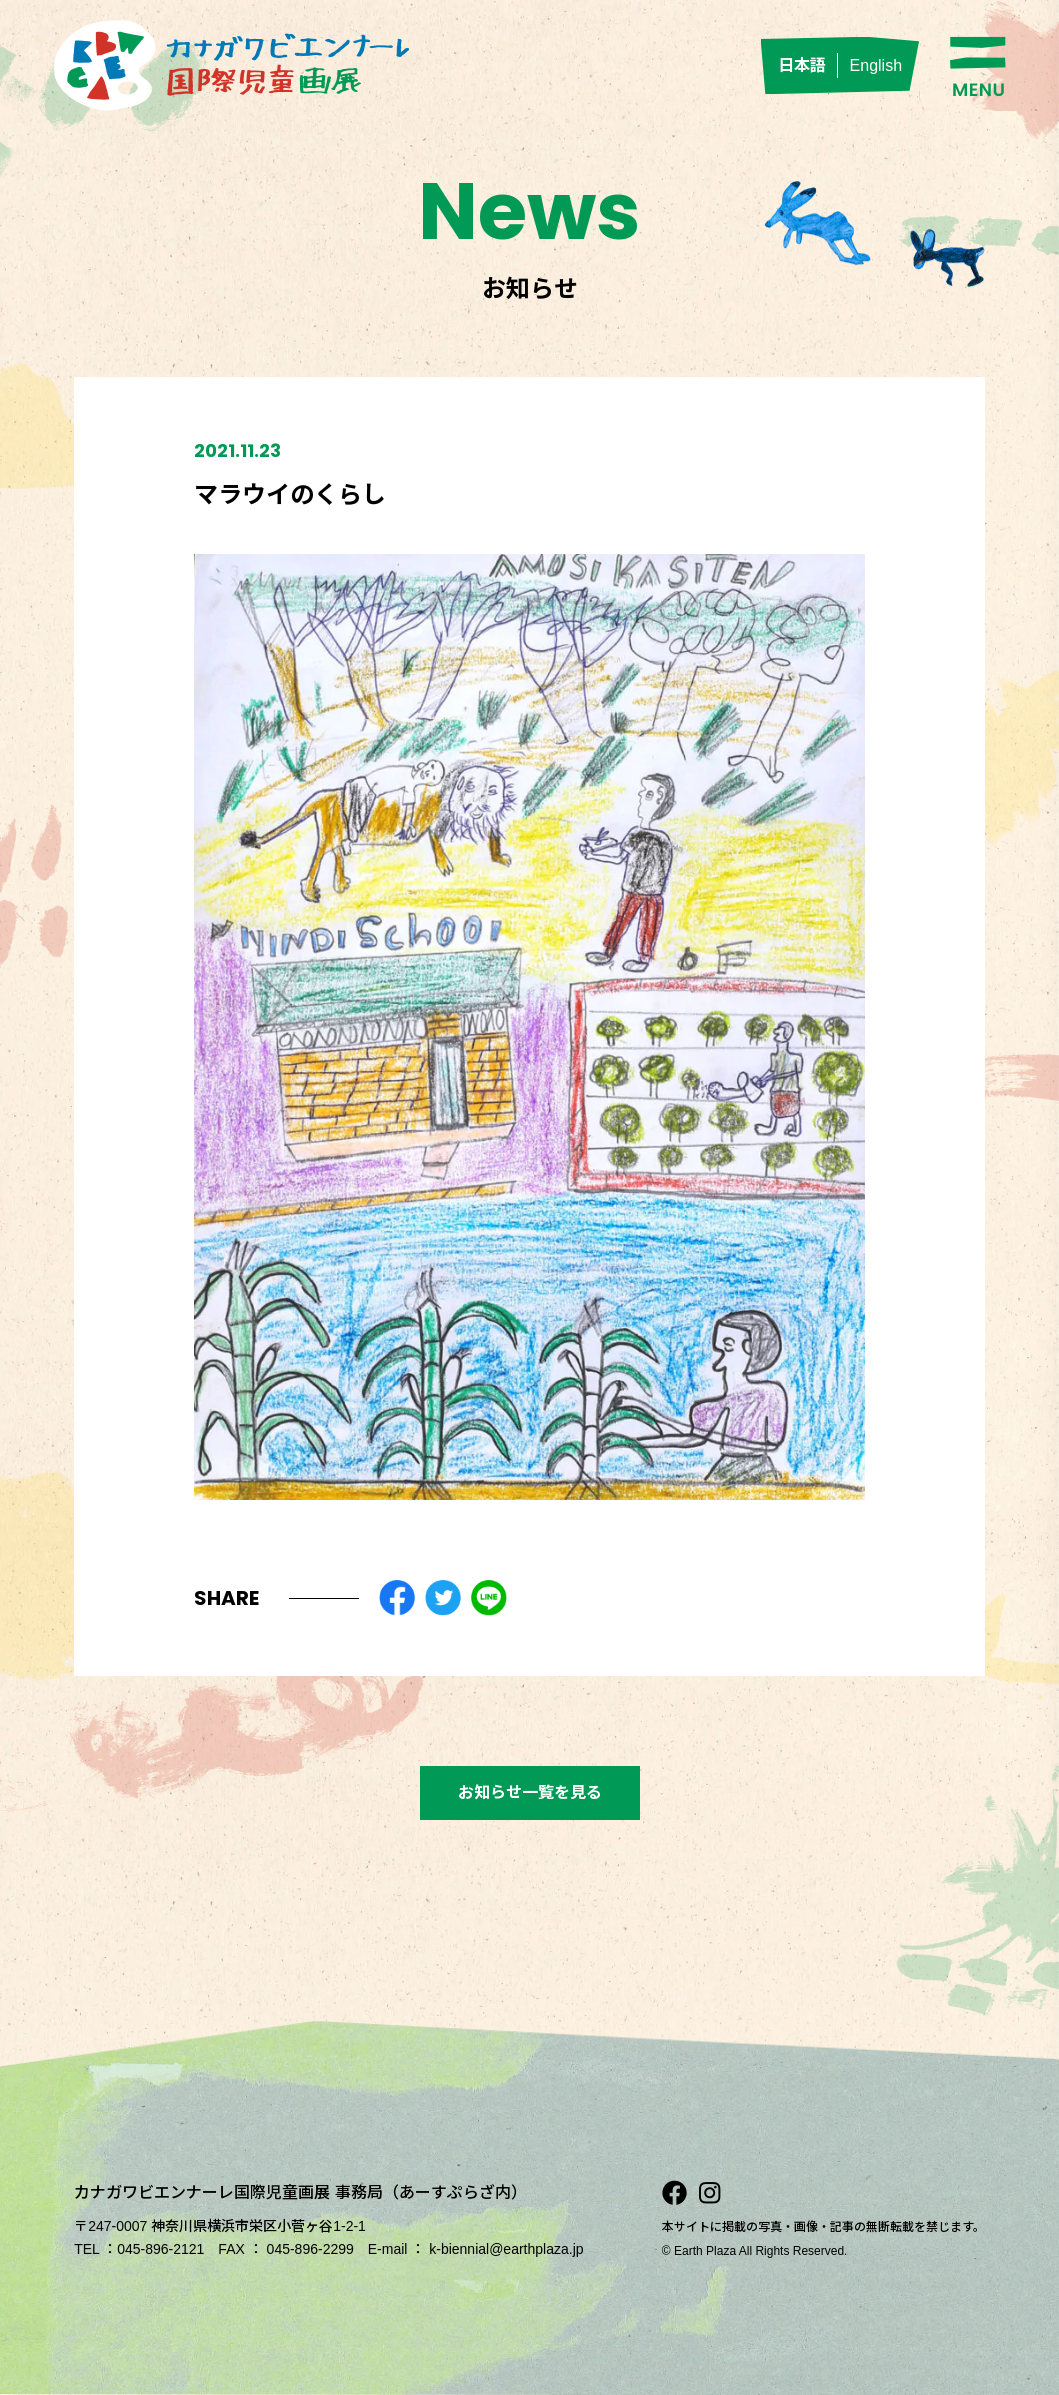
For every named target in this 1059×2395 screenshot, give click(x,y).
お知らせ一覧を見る (530, 1792)
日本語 (802, 65)
